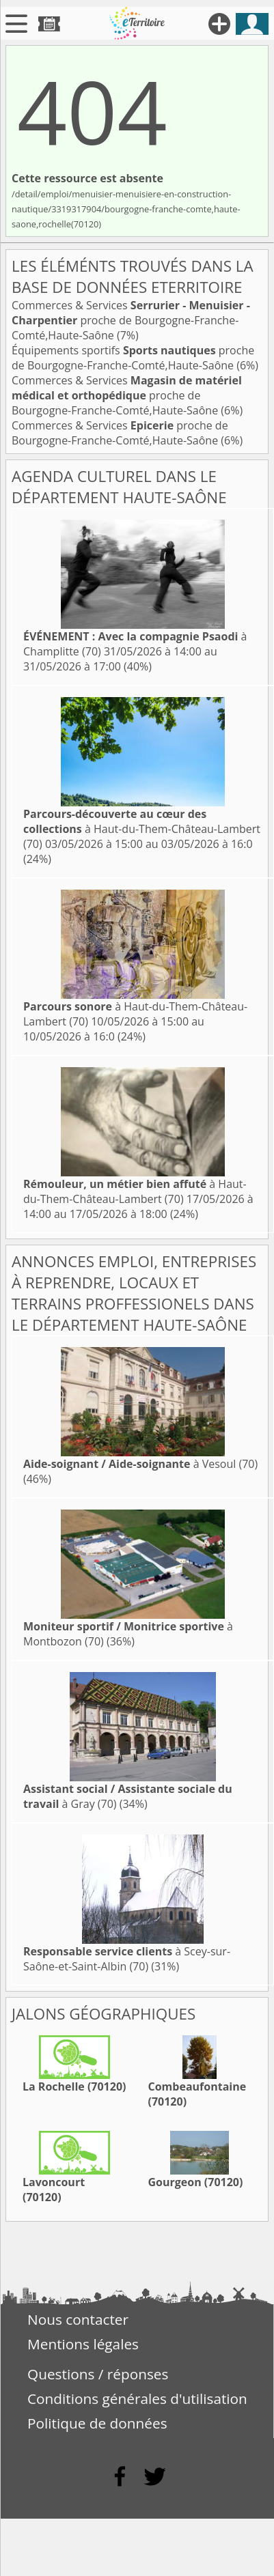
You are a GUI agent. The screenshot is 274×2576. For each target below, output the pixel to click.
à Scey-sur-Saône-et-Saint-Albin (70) (126, 1959)
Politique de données (97, 2423)
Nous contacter (77, 2319)
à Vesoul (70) (140, 1463)
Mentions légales (83, 2343)
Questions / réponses (97, 2373)
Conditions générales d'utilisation (137, 2398)
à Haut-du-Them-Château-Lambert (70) (141, 828)
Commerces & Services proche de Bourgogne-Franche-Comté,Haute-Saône (131, 320)
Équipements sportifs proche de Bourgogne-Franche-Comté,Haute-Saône (133, 358)
